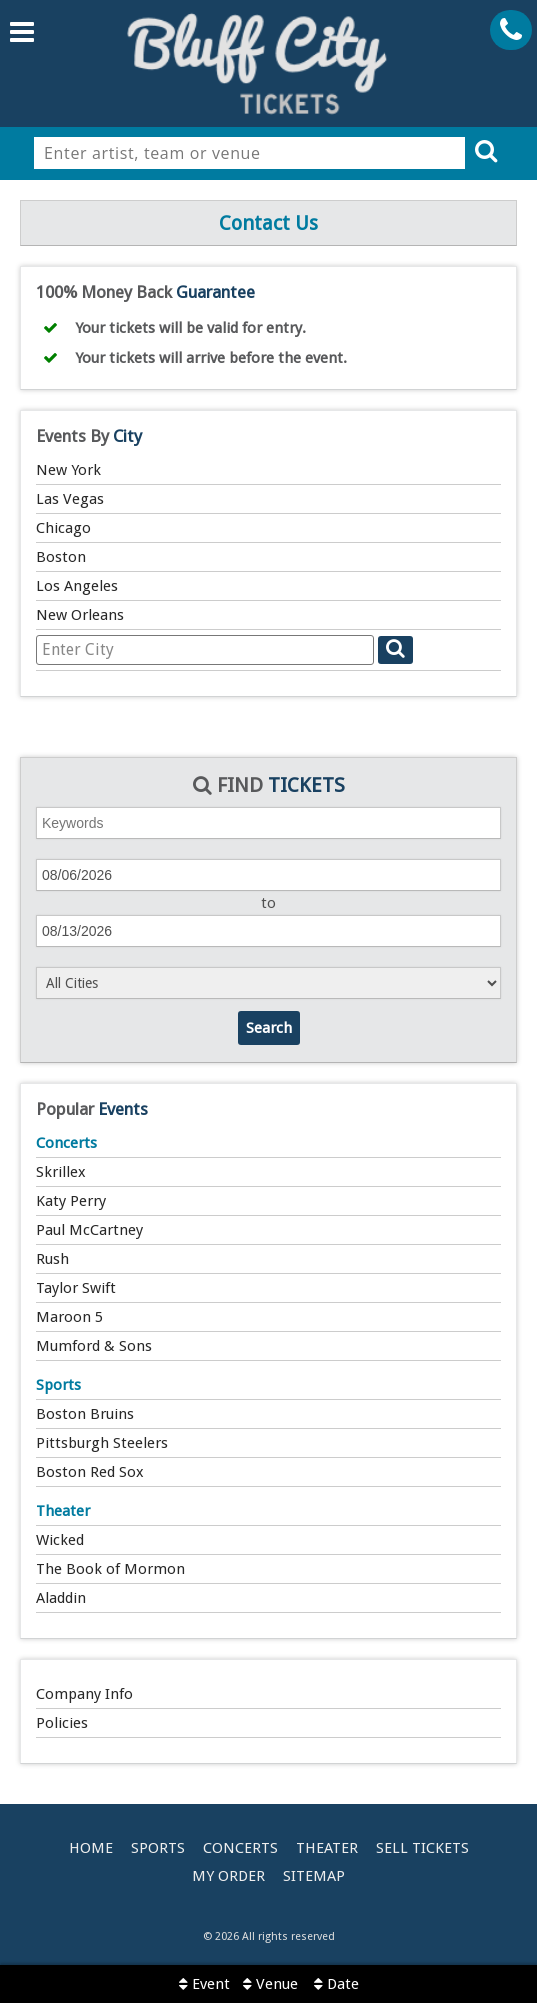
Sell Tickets (422, 1848)
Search (269, 1028)
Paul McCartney (89, 1230)
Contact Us (268, 223)
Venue (270, 1984)
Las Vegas (70, 499)
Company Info (84, 1694)
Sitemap (314, 1876)
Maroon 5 (69, 1317)
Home (91, 1848)
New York (68, 470)
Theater (63, 1511)
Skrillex (61, 1172)
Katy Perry (71, 1201)
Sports (58, 1385)
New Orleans (80, 615)
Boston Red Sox (90, 1472)
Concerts (66, 1143)
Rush (52, 1259)
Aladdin (61, 1598)
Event (204, 1984)
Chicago (63, 528)
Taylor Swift (76, 1288)
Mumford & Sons (94, 1346)
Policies (62, 1723)
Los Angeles (77, 586)
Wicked (60, 1540)
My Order (228, 1876)
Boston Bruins (85, 1414)
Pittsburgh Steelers (102, 1443)
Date (336, 1984)
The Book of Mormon (110, 1569)
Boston (61, 557)
